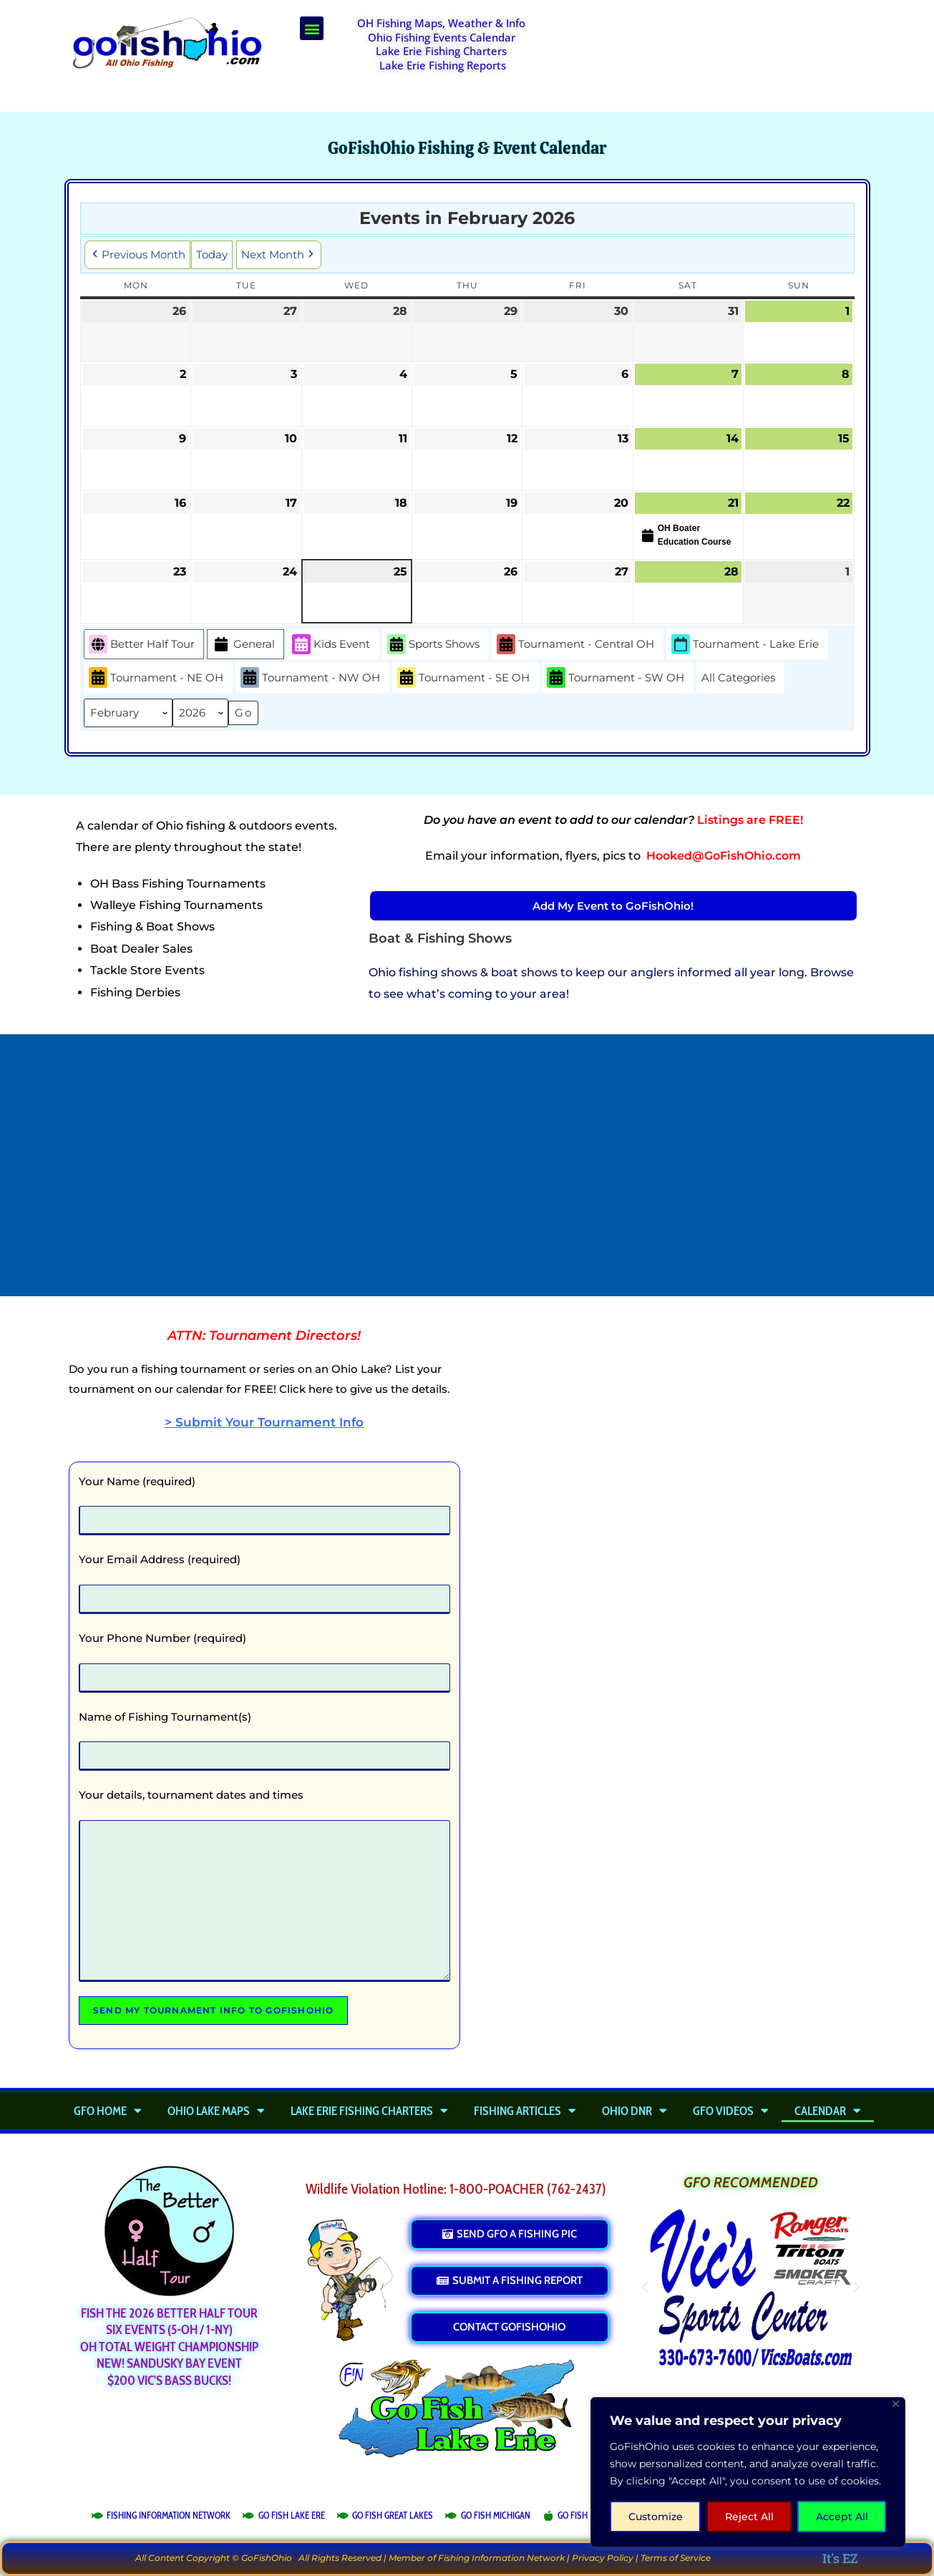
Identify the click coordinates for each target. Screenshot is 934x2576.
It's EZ (840, 2558)
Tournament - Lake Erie (745, 644)
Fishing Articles (525, 2110)
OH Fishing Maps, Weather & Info (441, 23)
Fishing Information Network (501, 2557)
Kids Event (331, 644)
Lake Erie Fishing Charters (441, 51)
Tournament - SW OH (615, 678)
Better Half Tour (142, 644)
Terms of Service (676, 2557)
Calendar (827, 2110)
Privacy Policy (602, 2557)
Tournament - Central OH (575, 644)
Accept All (842, 2516)
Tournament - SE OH (463, 678)
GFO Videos (731, 2110)
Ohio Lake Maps (216, 2110)
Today (212, 254)
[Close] (895, 2404)
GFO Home (108, 2110)
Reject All (749, 2516)
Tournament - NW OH (310, 678)
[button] (312, 28)
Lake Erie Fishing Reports (442, 65)
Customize (655, 2516)
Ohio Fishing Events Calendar (441, 37)
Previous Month (137, 255)
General (243, 644)
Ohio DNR (634, 2110)
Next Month (278, 255)
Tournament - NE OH (156, 678)
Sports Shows (433, 644)
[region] (747, 2472)
